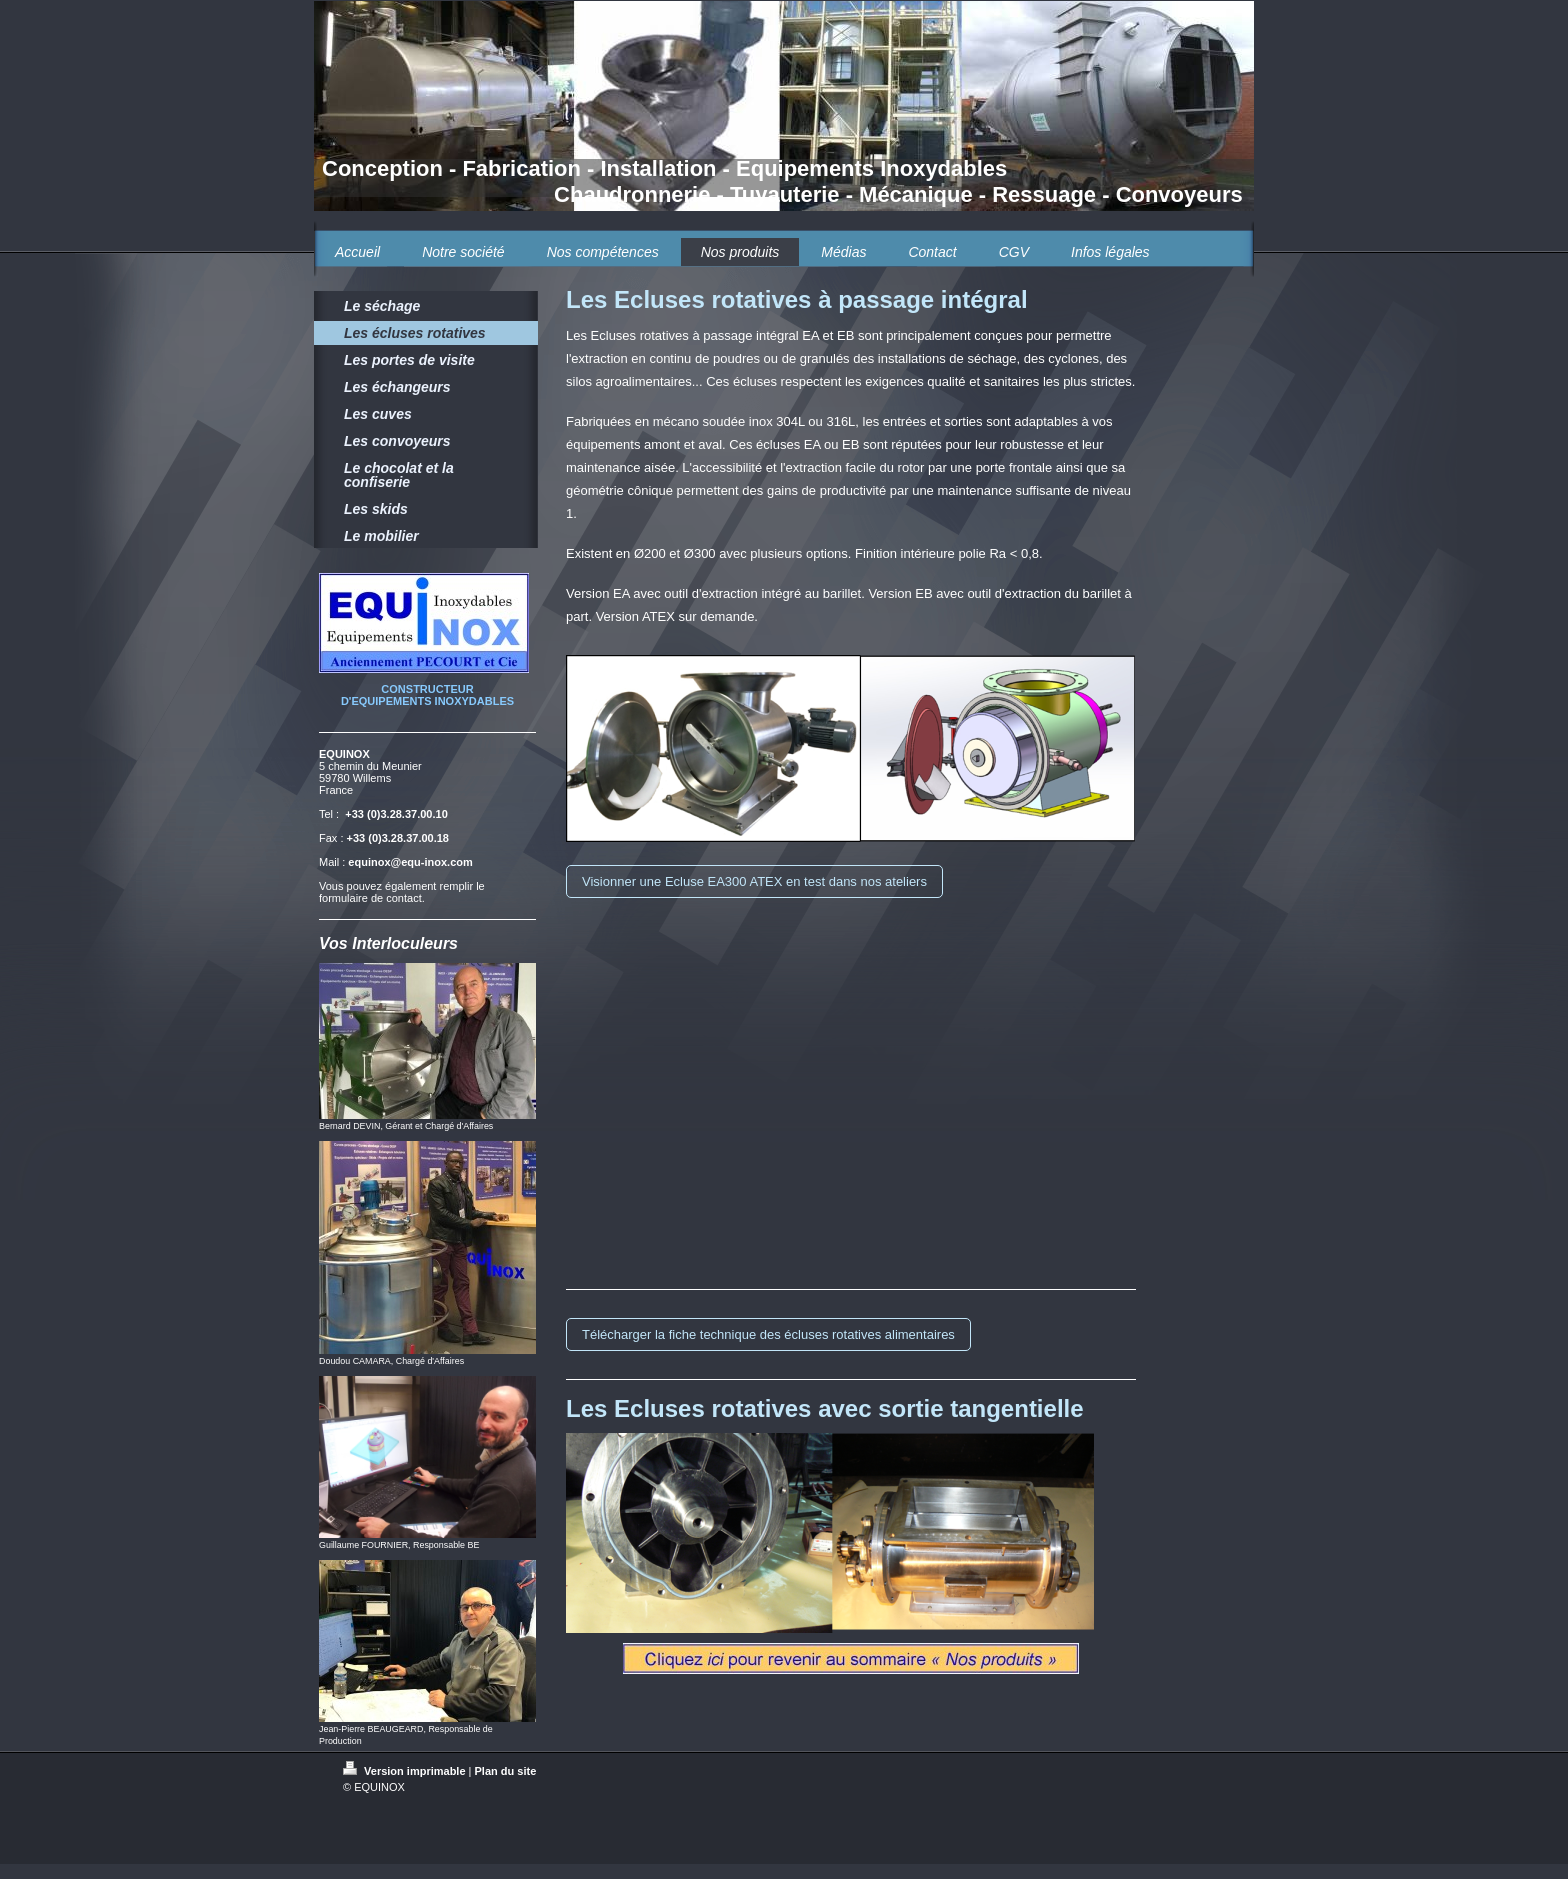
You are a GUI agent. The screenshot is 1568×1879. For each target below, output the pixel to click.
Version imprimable (406, 1771)
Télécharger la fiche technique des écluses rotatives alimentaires (768, 1334)
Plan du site (506, 1771)
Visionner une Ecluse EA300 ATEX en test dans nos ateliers (754, 881)
